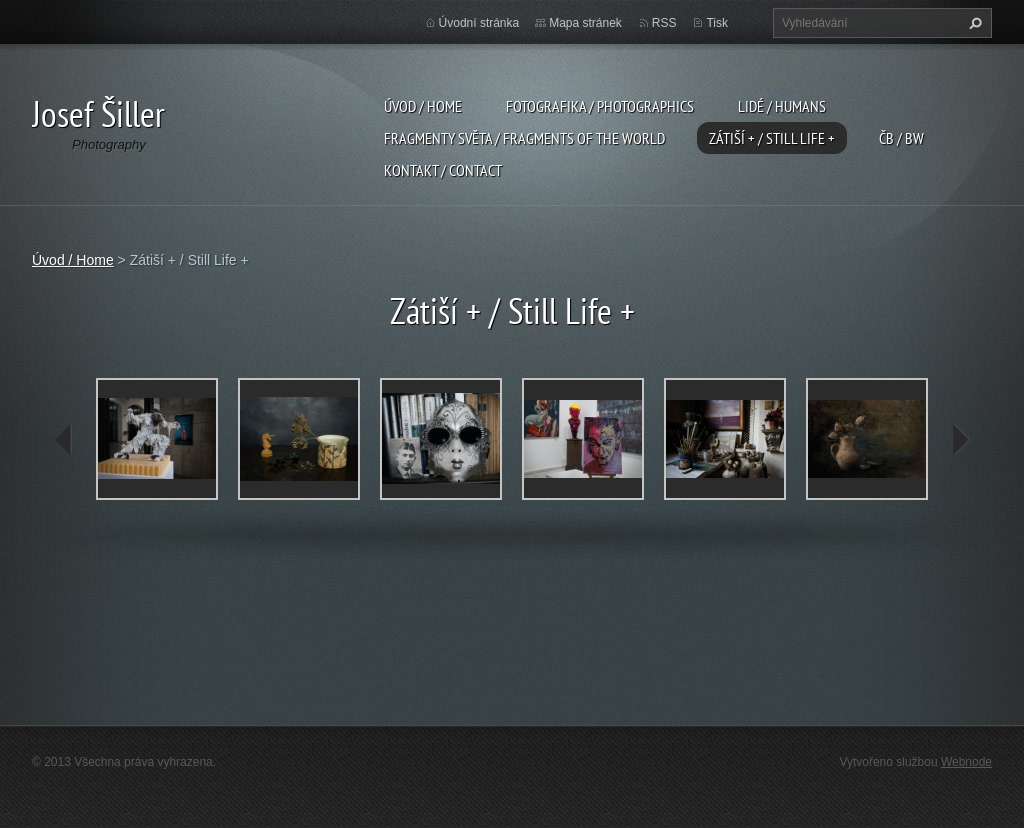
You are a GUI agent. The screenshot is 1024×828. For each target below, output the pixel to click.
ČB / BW (901, 138)
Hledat (973, 23)
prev (64, 440)
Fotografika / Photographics (600, 106)
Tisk (717, 23)
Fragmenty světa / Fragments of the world (524, 138)
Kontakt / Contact (443, 170)
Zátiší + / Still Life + (772, 138)
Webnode (966, 762)
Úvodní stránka (479, 23)
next (960, 440)
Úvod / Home (423, 106)
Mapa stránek (585, 23)
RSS (664, 23)
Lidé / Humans (782, 106)
